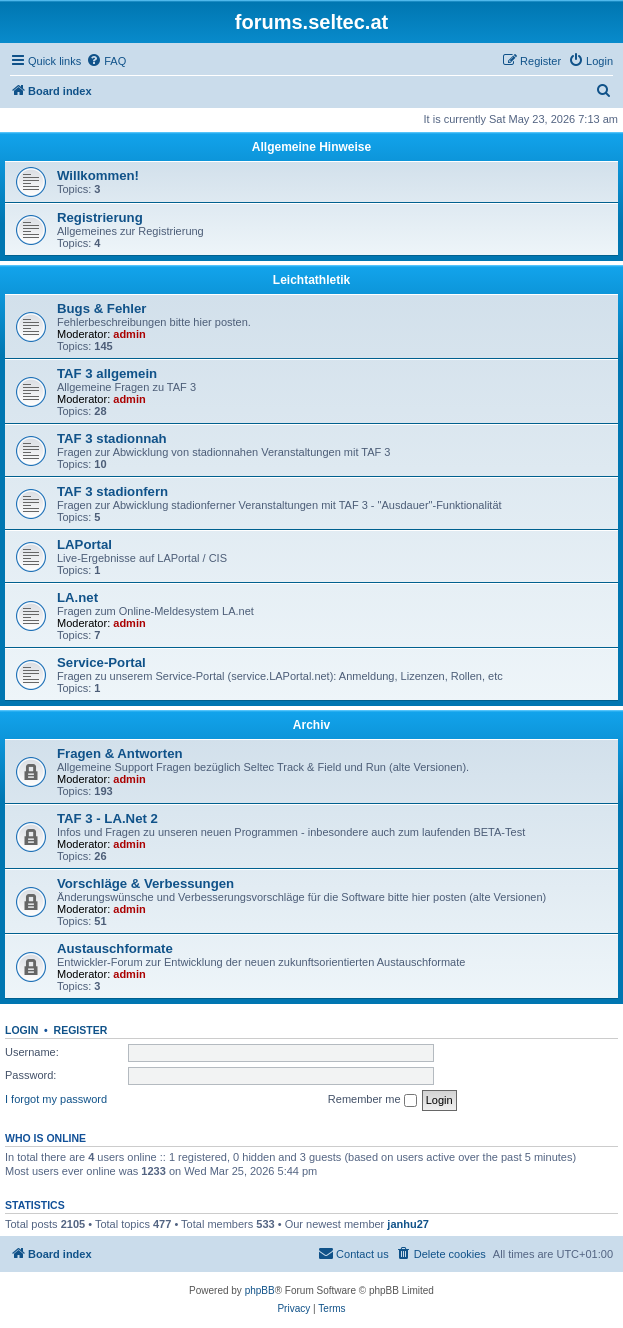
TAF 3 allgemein (107, 373)
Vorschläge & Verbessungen (145, 883)
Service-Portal (101, 662)
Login (21, 1030)
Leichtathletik (311, 280)
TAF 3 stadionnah (112, 438)
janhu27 (408, 1224)
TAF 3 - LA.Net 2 (107, 818)
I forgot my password (56, 1099)
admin (129, 334)
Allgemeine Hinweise (311, 147)
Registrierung (100, 217)
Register (81, 1030)
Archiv (311, 725)
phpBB (260, 1290)
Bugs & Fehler (101, 308)
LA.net (77, 597)
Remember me (372, 1100)
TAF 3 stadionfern (112, 491)
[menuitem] (106, 61)
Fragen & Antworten (120, 753)
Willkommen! (98, 175)
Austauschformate (115, 948)
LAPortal (84, 544)
